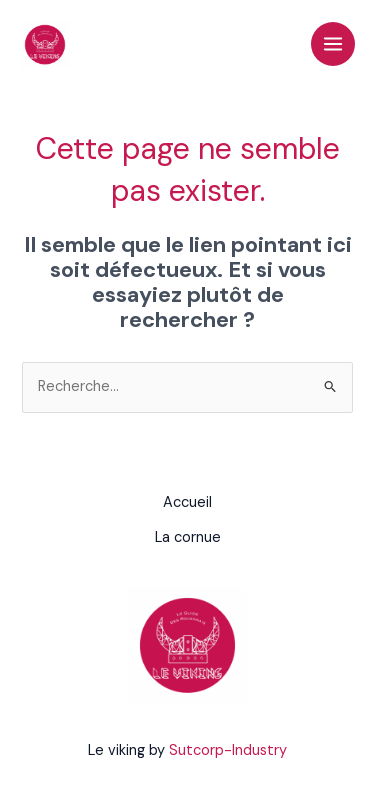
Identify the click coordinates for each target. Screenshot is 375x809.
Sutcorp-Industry (228, 750)
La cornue (188, 537)
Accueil (187, 502)
